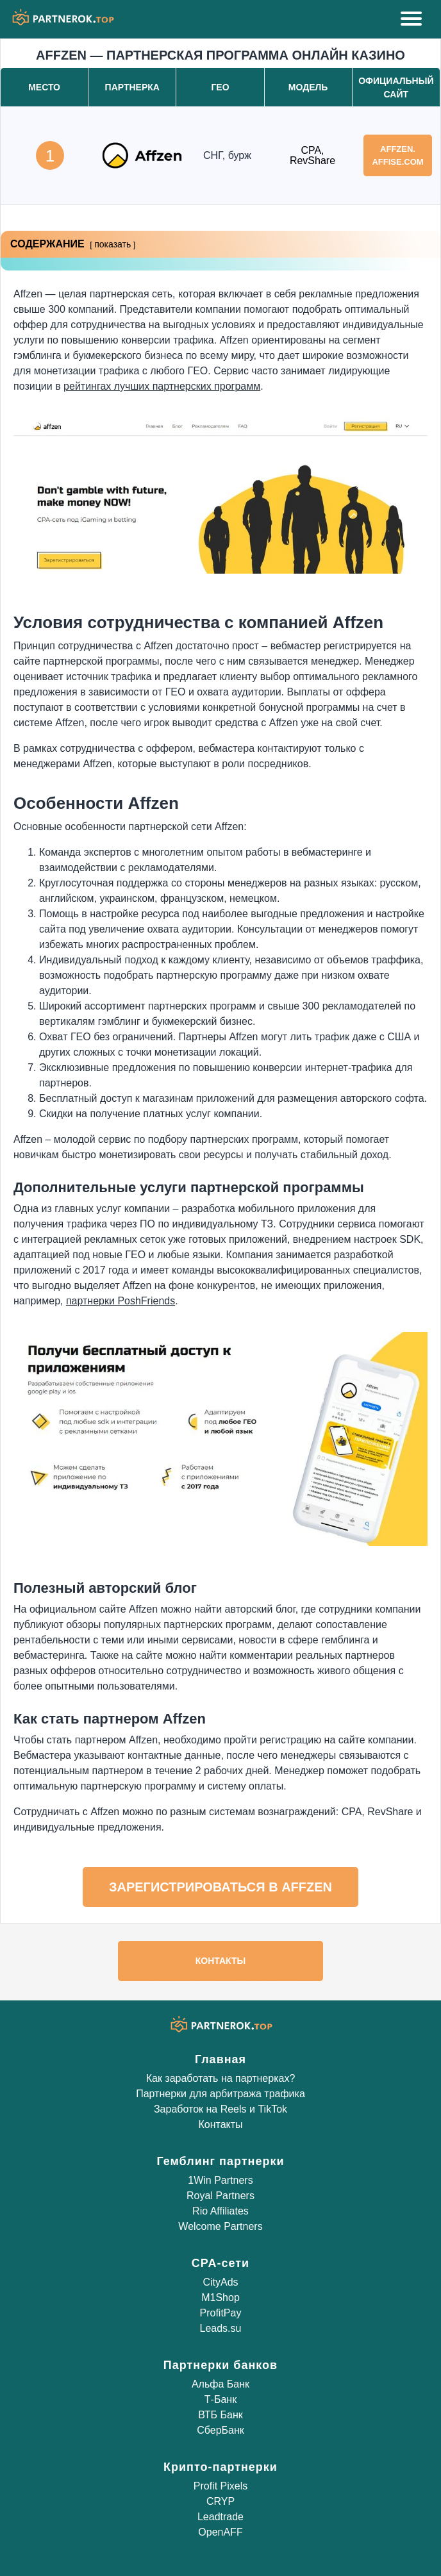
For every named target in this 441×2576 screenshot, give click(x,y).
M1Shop (220, 2297)
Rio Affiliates (220, 2211)
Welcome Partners (220, 2226)
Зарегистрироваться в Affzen (220, 1887)
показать (112, 244)
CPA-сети (220, 2263)
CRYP (220, 2501)
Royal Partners (220, 2195)
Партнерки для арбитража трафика (220, 2093)
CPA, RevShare (312, 155)
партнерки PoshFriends (120, 1300)
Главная (220, 2059)
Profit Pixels (220, 2485)
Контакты (220, 1961)
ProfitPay (221, 2312)
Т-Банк (220, 2399)
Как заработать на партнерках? (220, 2078)
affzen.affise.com (397, 155)
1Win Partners (220, 2180)
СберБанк (220, 2430)
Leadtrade (220, 2516)
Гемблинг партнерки (220, 2161)
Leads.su (221, 2328)
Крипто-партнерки (220, 2467)
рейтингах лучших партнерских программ (161, 386)
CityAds (220, 2282)
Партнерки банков (220, 2365)
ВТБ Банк (220, 2414)
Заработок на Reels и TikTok (220, 2109)
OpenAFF (220, 2532)
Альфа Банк (220, 2384)
